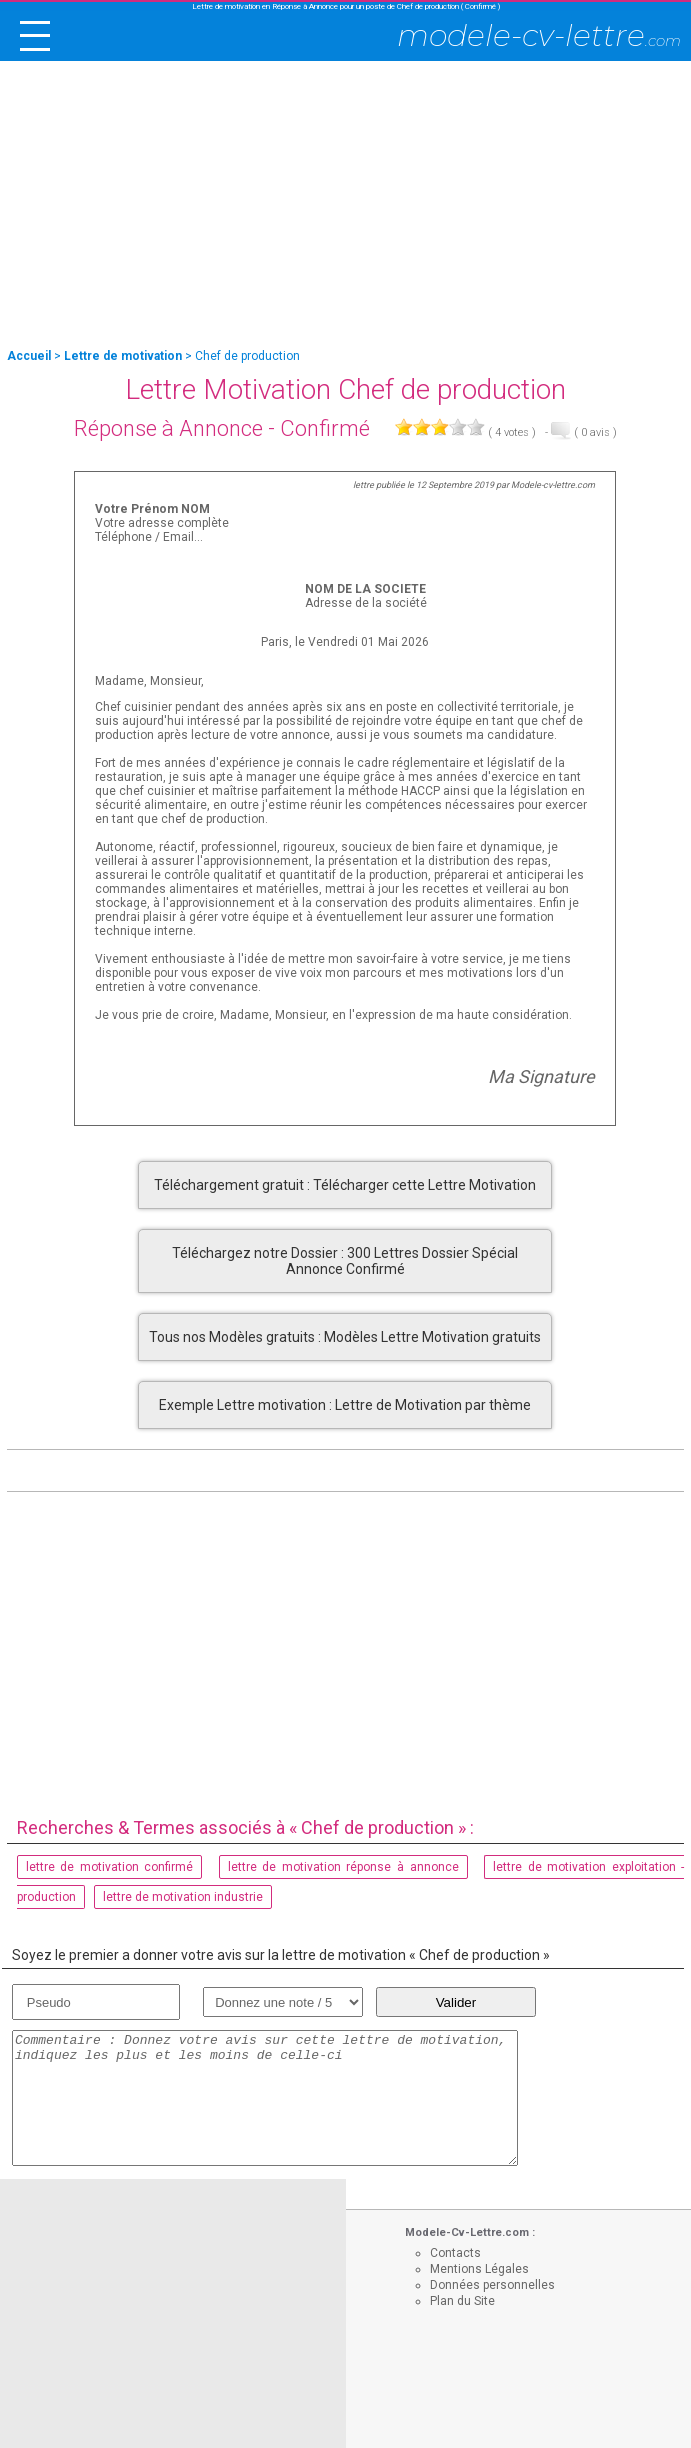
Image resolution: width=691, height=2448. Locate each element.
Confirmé (325, 428)
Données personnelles (492, 2285)
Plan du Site (462, 2301)
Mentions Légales (479, 2269)
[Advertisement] (345, 206)
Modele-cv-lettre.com (553, 485)
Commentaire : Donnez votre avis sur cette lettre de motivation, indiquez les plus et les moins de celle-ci (265, 2098)
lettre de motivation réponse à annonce (343, 1867)
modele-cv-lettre (539, 35)
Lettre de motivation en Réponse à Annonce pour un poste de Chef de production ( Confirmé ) (346, 6)
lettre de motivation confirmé (110, 1867)
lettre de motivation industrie (183, 1897)
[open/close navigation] (35, 36)
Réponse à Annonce (168, 428)
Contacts (455, 2253)
